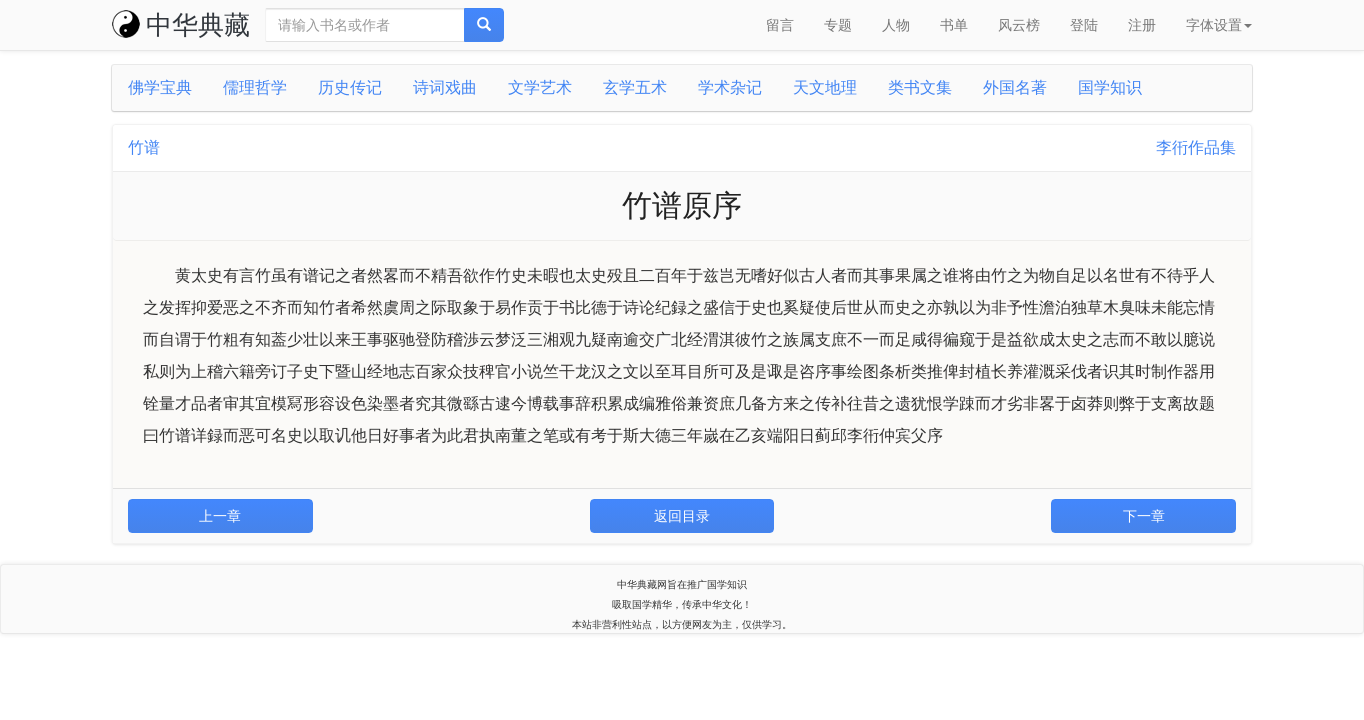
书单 (954, 25)
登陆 (1084, 25)
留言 (780, 25)
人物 (896, 25)
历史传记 (350, 87)
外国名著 (1015, 87)
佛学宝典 (160, 87)
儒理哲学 (255, 87)
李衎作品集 (1196, 147)
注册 (1142, 25)
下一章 (1144, 516)
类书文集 (920, 87)
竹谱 (144, 147)
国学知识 (1110, 87)
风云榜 (1019, 25)
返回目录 (682, 516)
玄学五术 (635, 87)
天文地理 (825, 87)
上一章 (220, 516)
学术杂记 (730, 87)
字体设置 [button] (1219, 25)
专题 (838, 25)
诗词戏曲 (445, 87)
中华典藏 (181, 25)
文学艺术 (540, 87)
